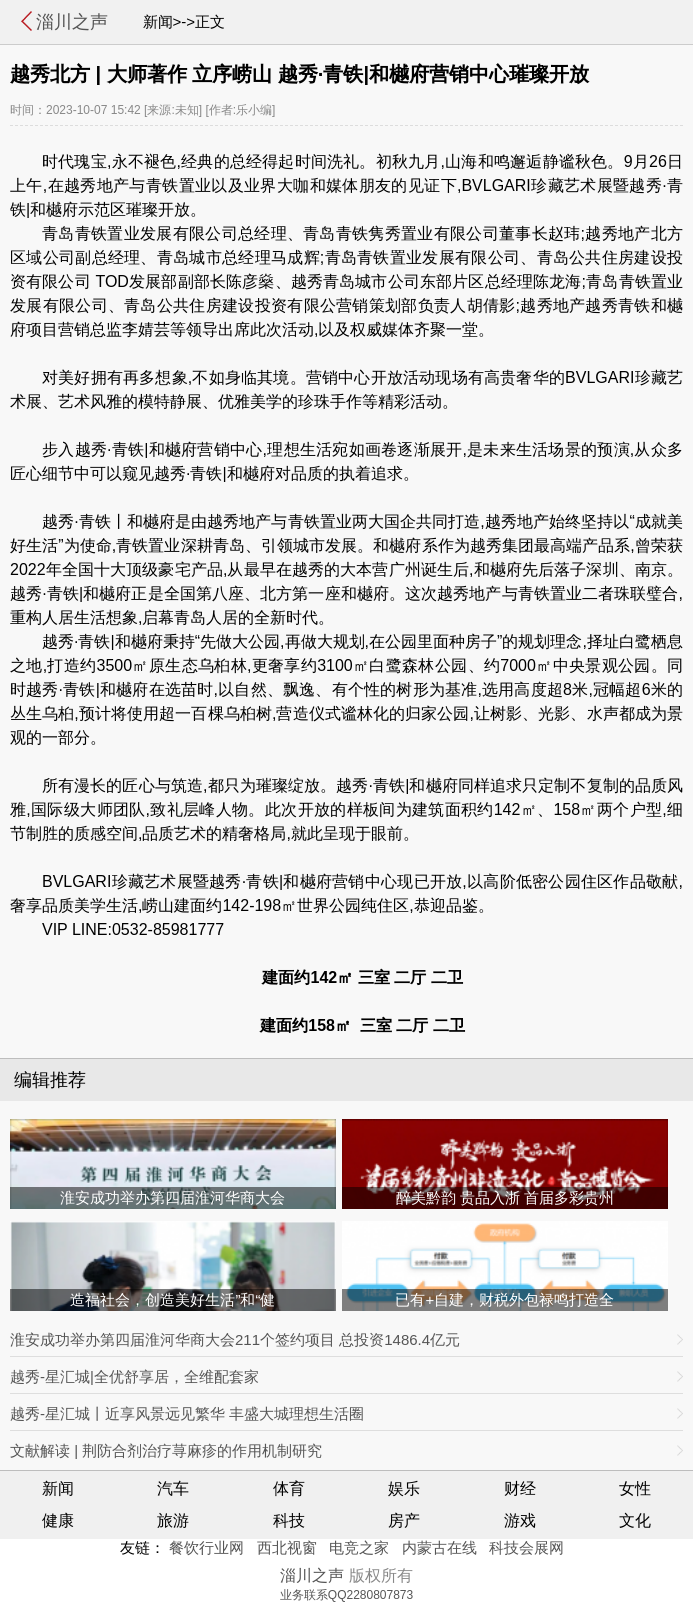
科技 (289, 1520)
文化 (635, 1520)
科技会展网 (526, 1547)
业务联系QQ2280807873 (346, 1595)
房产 (404, 1520)
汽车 (173, 1488)
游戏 (520, 1520)
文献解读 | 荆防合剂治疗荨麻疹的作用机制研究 (166, 1450)
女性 (635, 1488)
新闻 (58, 1488)
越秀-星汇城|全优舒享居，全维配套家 (134, 1376)
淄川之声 (72, 22)
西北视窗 (287, 1547)
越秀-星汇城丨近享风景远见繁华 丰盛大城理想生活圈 (187, 1413)
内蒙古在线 (439, 1547)
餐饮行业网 (206, 1547)
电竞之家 (359, 1547)
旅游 (173, 1520)
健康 (58, 1520)
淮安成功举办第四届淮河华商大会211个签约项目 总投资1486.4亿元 (235, 1339)
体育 (289, 1488)
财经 (520, 1488)
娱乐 (404, 1488)
